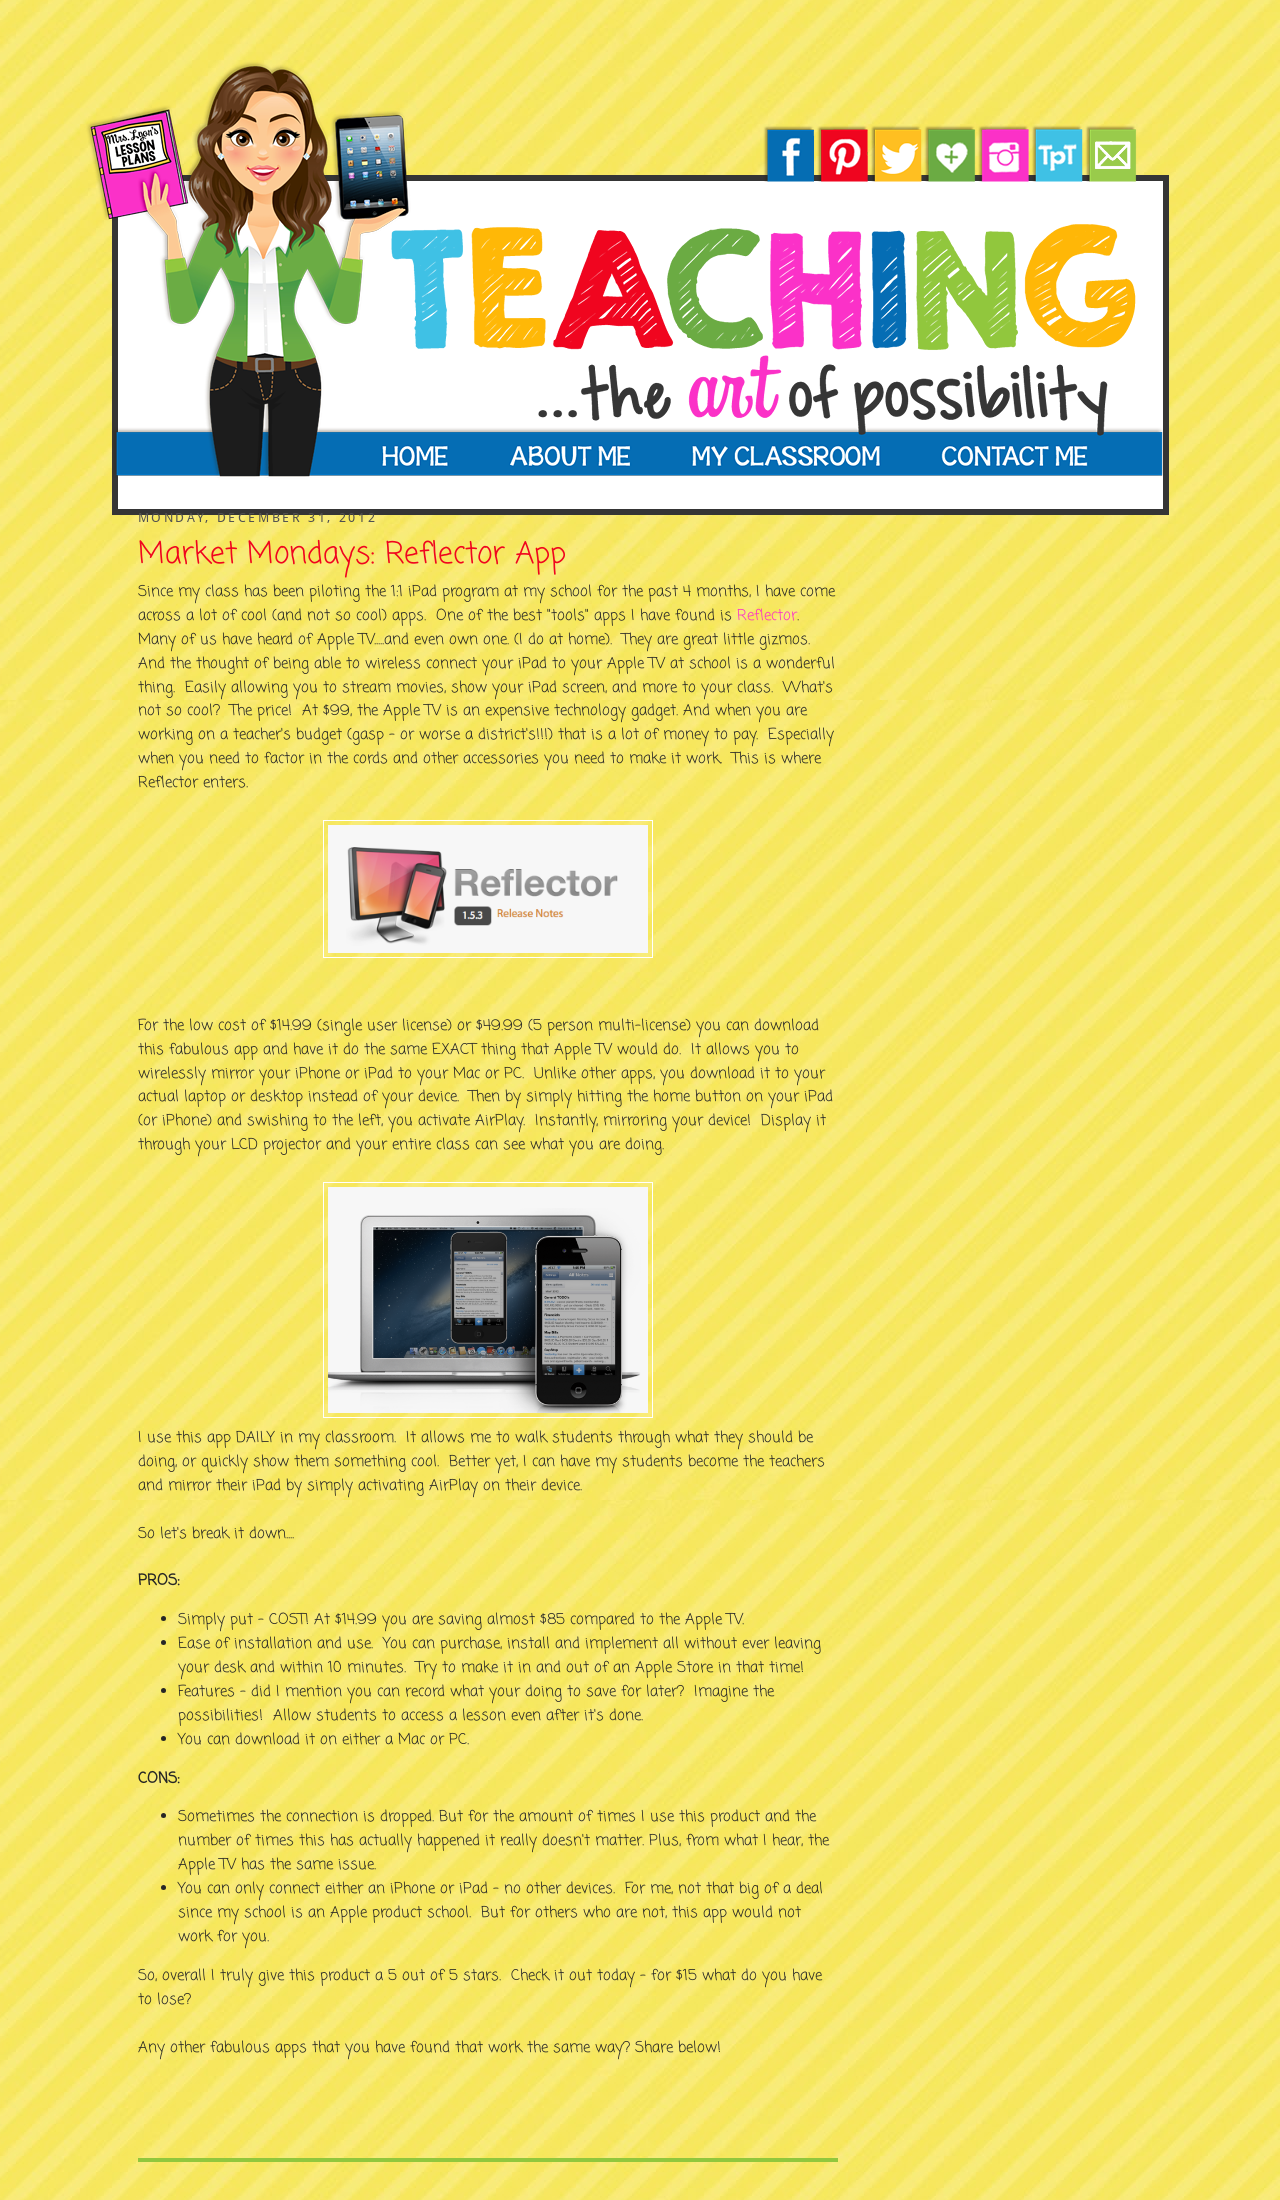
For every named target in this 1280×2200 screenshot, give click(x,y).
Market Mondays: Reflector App (352, 556)
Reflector (767, 616)
